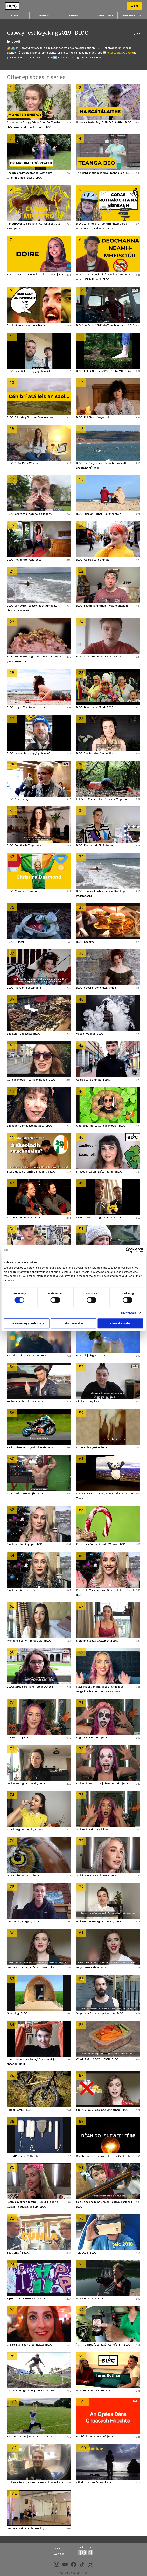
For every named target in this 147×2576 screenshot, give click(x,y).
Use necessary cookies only (27, 1323)
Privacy (58, 2548)
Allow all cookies (120, 1323)
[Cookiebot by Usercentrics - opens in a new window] (128, 1250)
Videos (44, 15)
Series (73, 15)
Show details (129, 1312)
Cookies (59, 2554)
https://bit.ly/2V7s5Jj (120, 52)
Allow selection (73, 1323)
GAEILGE (134, 6)
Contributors (103, 15)
